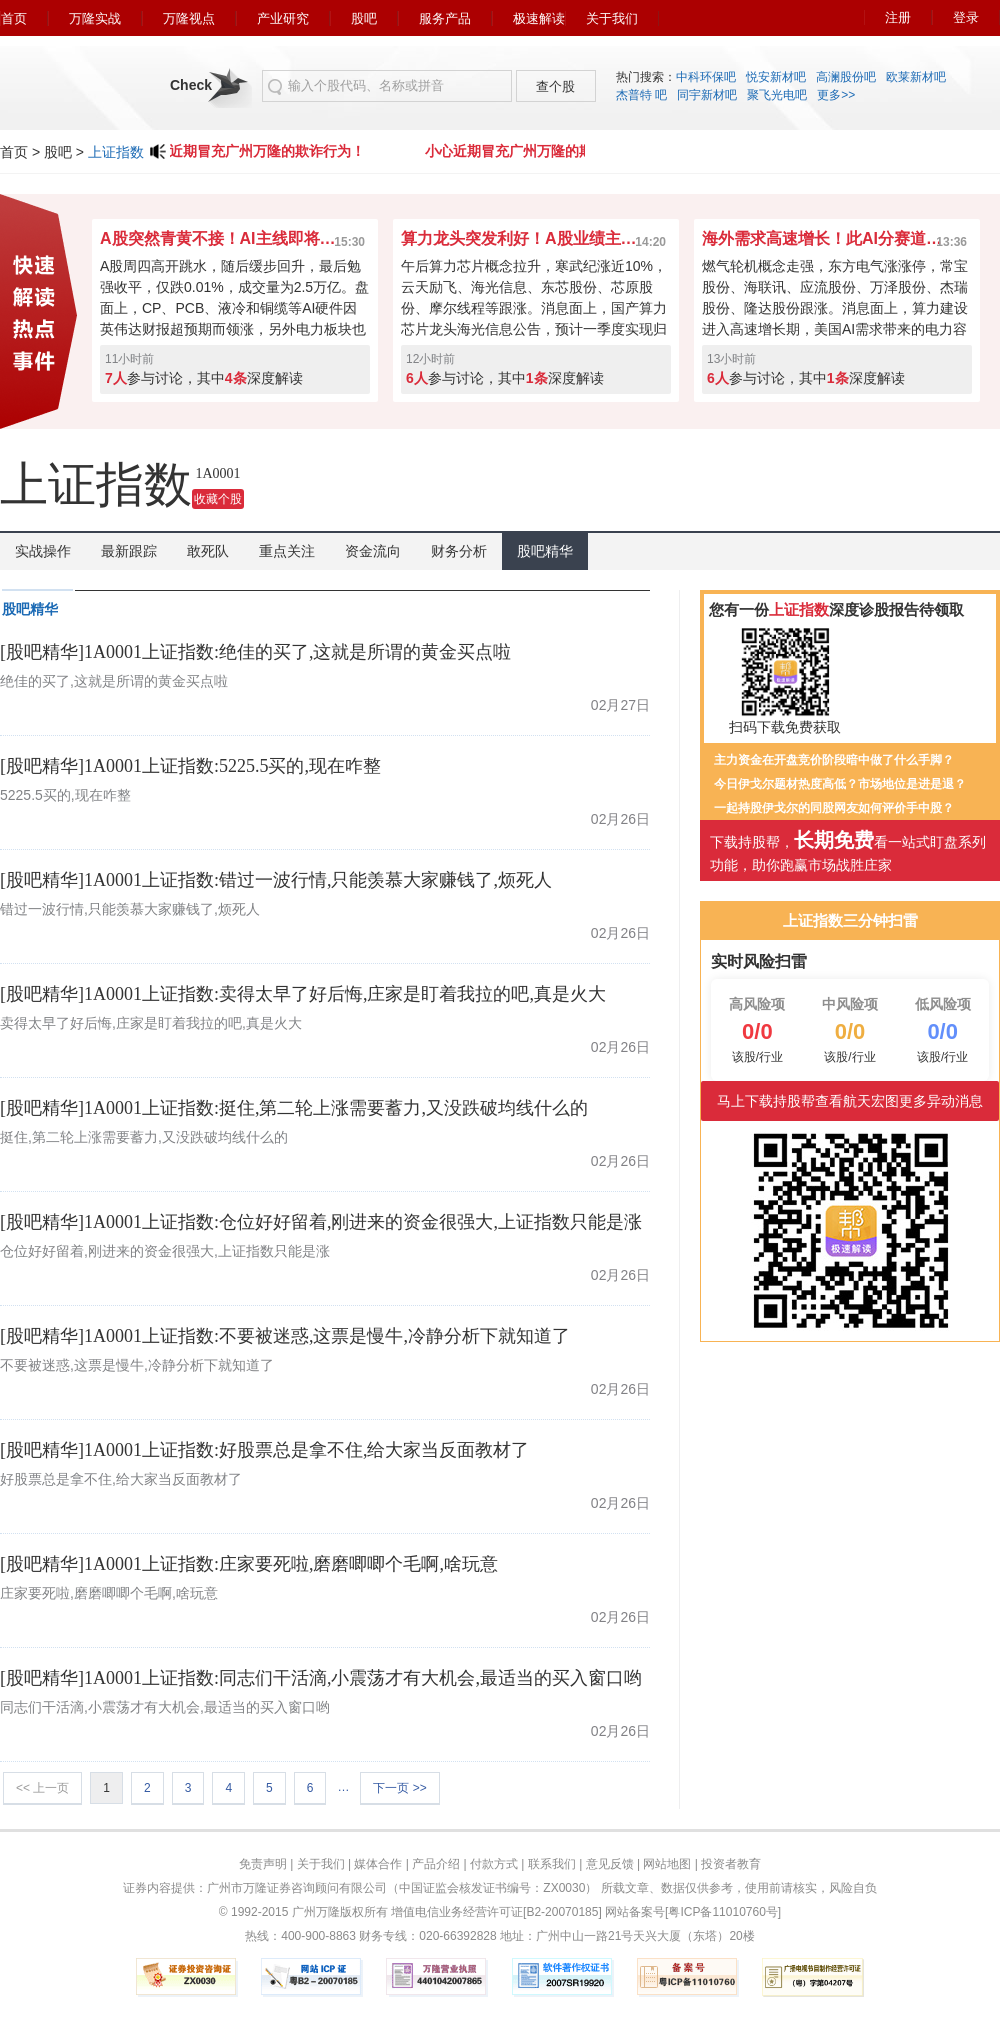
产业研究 (283, 18)
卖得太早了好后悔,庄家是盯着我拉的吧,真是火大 (151, 1023)
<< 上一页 (42, 1788)
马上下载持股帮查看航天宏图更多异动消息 (850, 1101)
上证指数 (116, 152)
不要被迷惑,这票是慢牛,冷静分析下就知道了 (137, 1365)
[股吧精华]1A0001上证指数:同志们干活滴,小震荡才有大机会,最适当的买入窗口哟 (321, 1678)
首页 (14, 18)
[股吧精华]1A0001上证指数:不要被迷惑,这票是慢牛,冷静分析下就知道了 (285, 1336)
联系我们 (552, 1864)
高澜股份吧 (846, 77)
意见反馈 (610, 1864)
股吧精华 (545, 551)
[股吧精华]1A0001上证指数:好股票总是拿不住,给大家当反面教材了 (265, 1450)
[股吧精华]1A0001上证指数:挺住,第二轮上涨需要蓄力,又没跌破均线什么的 (294, 1108)
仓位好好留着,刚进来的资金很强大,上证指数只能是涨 (165, 1251)
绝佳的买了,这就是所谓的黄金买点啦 (114, 681)
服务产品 (445, 18)
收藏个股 (218, 499)
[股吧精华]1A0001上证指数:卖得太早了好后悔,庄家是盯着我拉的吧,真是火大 (303, 994)
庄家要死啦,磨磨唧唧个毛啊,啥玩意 (109, 1593)
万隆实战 (95, 18)
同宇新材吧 (707, 95)
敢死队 (208, 551)
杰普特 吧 (641, 95)
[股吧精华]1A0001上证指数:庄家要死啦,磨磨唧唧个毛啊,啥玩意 (249, 1564)
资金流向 (373, 551)
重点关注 (287, 551)
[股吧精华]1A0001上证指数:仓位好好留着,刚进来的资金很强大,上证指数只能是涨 (321, 1222)
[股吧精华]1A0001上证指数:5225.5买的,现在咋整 (190, 766)
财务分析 (459, 551)
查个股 (555, 86)
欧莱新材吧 (916, 77)
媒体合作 (378, 1864)
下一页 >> (399, 1788)
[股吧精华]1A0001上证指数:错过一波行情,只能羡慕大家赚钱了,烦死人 (276, 880)
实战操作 (43, 551)
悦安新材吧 (776, 77)
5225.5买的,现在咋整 (65, 795)
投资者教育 (731, 1864)
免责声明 (263, 1864)
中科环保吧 (706, 77)
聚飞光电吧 (777, 95)
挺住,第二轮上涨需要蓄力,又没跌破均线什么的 (144, 1137)
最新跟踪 (129, 551)
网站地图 (667, 1864)
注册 (898, 17)
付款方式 (494, 1864)
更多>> (836, 95)
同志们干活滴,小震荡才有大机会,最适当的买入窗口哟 (165, 1707)
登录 (966, 17)
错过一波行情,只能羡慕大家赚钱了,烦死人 (130, 909)
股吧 (364, 18)
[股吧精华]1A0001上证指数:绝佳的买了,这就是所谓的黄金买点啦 (256, 652)
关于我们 (612, 18)
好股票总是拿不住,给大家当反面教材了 (121, 1479)
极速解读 (539, 18)
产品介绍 (436, 1864)
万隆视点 (189, 18)
